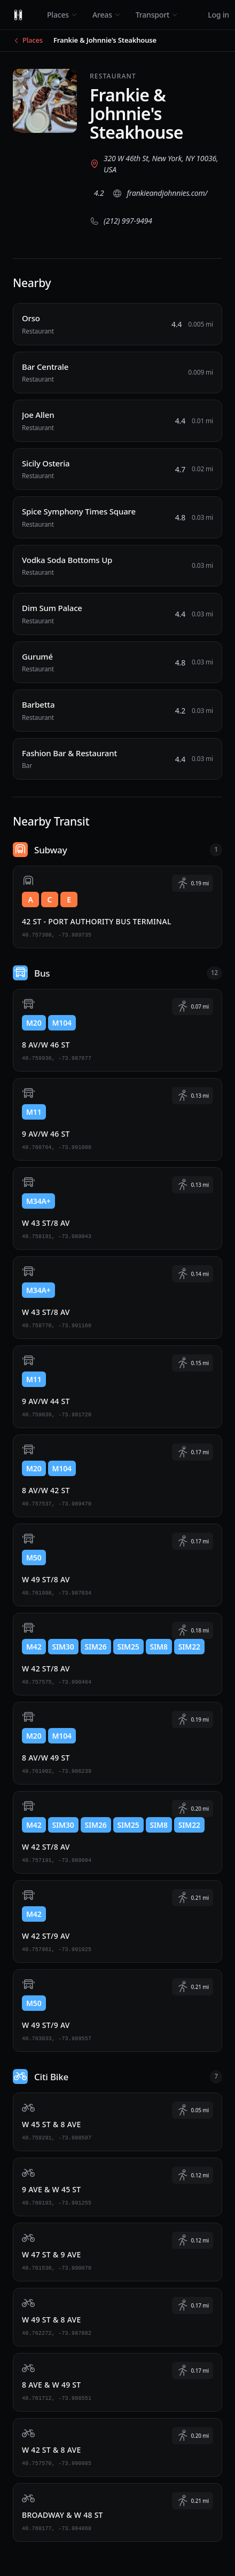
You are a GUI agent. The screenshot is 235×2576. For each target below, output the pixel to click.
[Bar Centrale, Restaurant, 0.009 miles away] (117, 373)
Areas (106, 15)
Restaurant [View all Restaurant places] (113, 76)
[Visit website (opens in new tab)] (159, 193)
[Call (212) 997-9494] (121, 221)
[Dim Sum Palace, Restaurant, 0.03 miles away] (117, 614)
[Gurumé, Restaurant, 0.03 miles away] (117, 662)
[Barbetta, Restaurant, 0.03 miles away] (117, 710)
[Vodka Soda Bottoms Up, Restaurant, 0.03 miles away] (117, 566)
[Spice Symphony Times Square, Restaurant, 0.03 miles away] (117, 517)
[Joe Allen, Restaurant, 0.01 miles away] (117, 421)
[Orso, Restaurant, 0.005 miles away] (117, 324)
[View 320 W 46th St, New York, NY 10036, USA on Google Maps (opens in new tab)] (156, 163)
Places (62, 15)
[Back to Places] (28, 40)
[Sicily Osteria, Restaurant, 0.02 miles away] (117, 469)
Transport (157, 15)
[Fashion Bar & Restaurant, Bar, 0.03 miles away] (117, 759)
